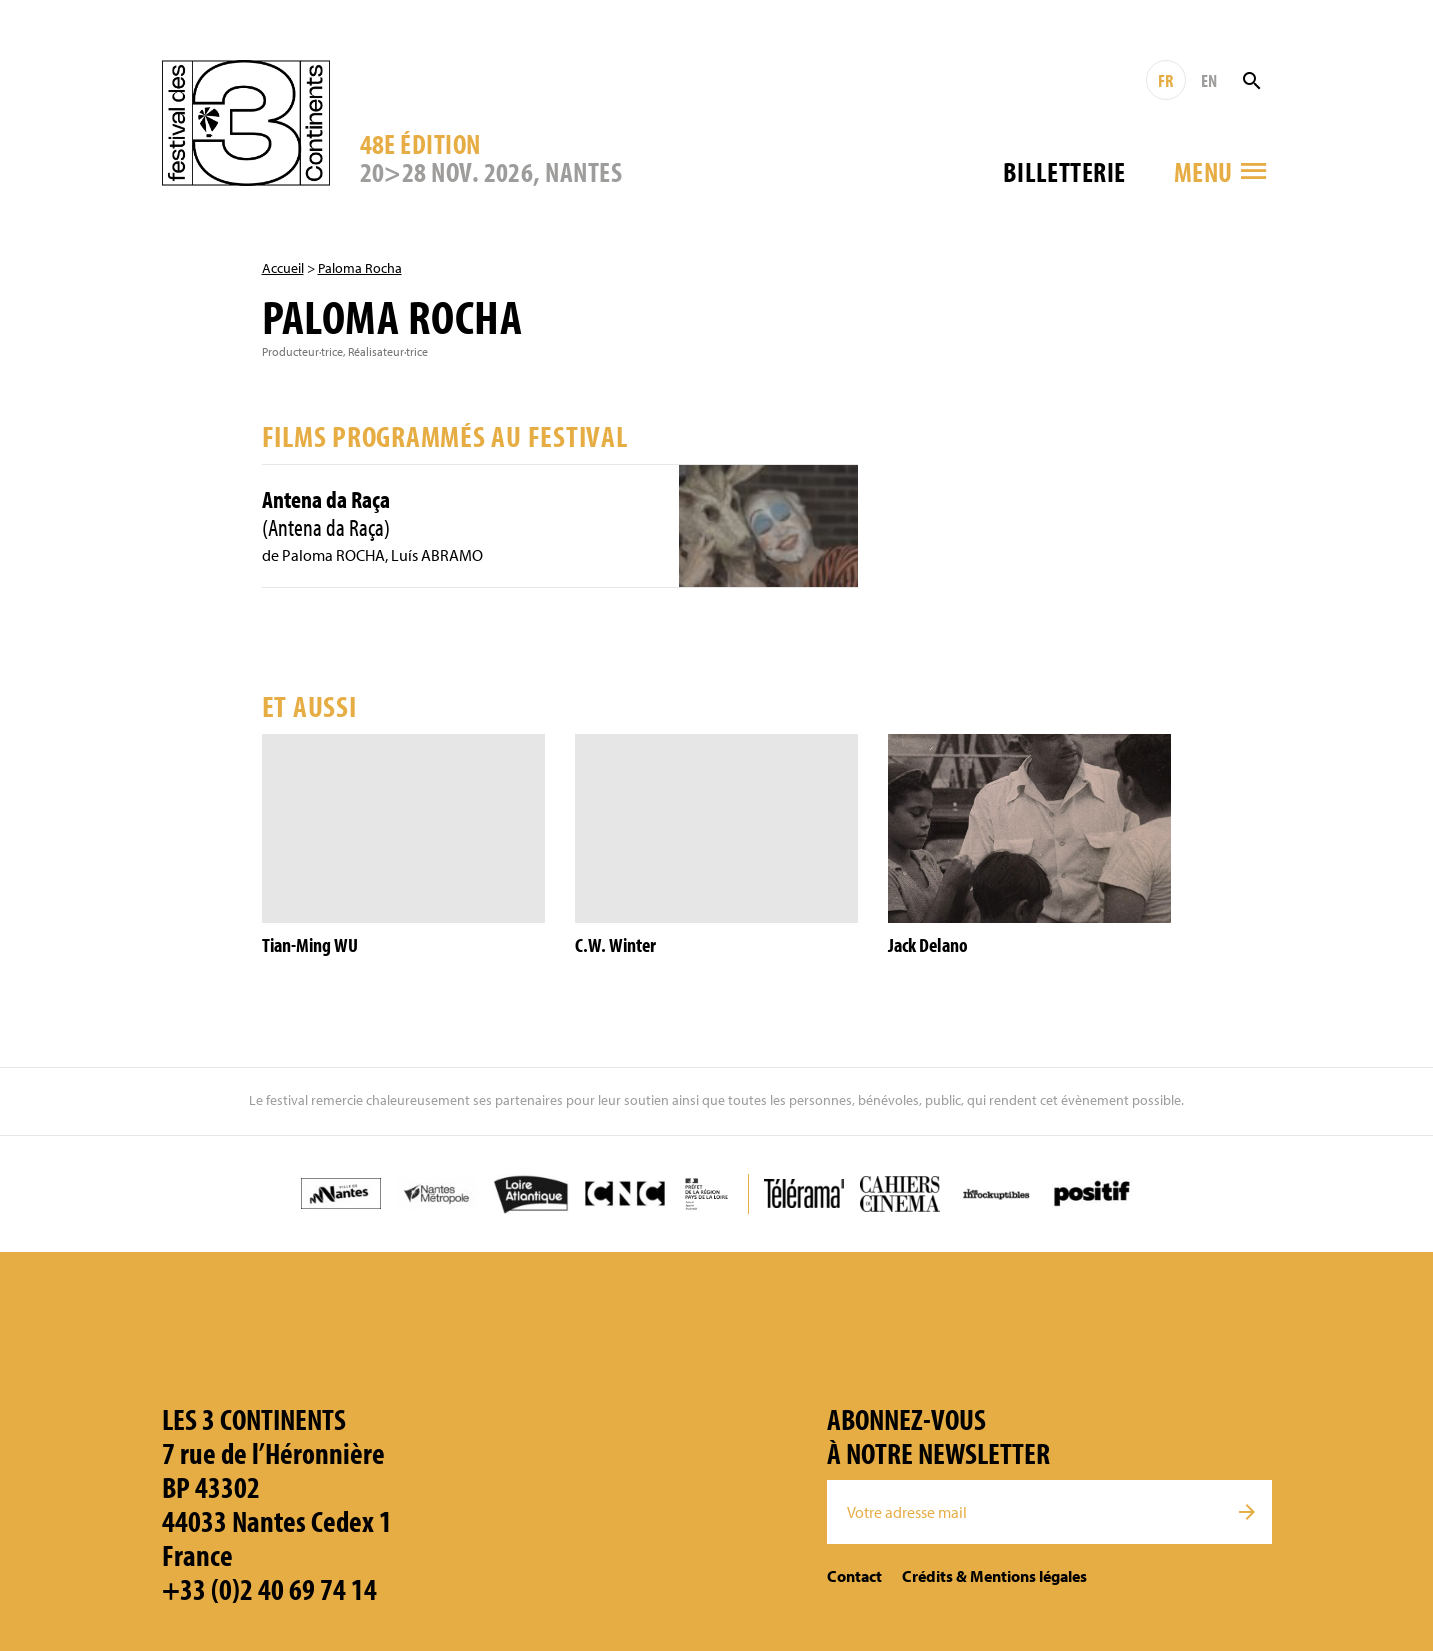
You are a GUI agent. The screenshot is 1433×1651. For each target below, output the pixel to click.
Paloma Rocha (360, 268)
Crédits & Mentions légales (994, 1576)
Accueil (283, 268)
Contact (854, 1576)
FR (1165, 80)
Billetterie (1064, 171)
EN (1209, 80)
